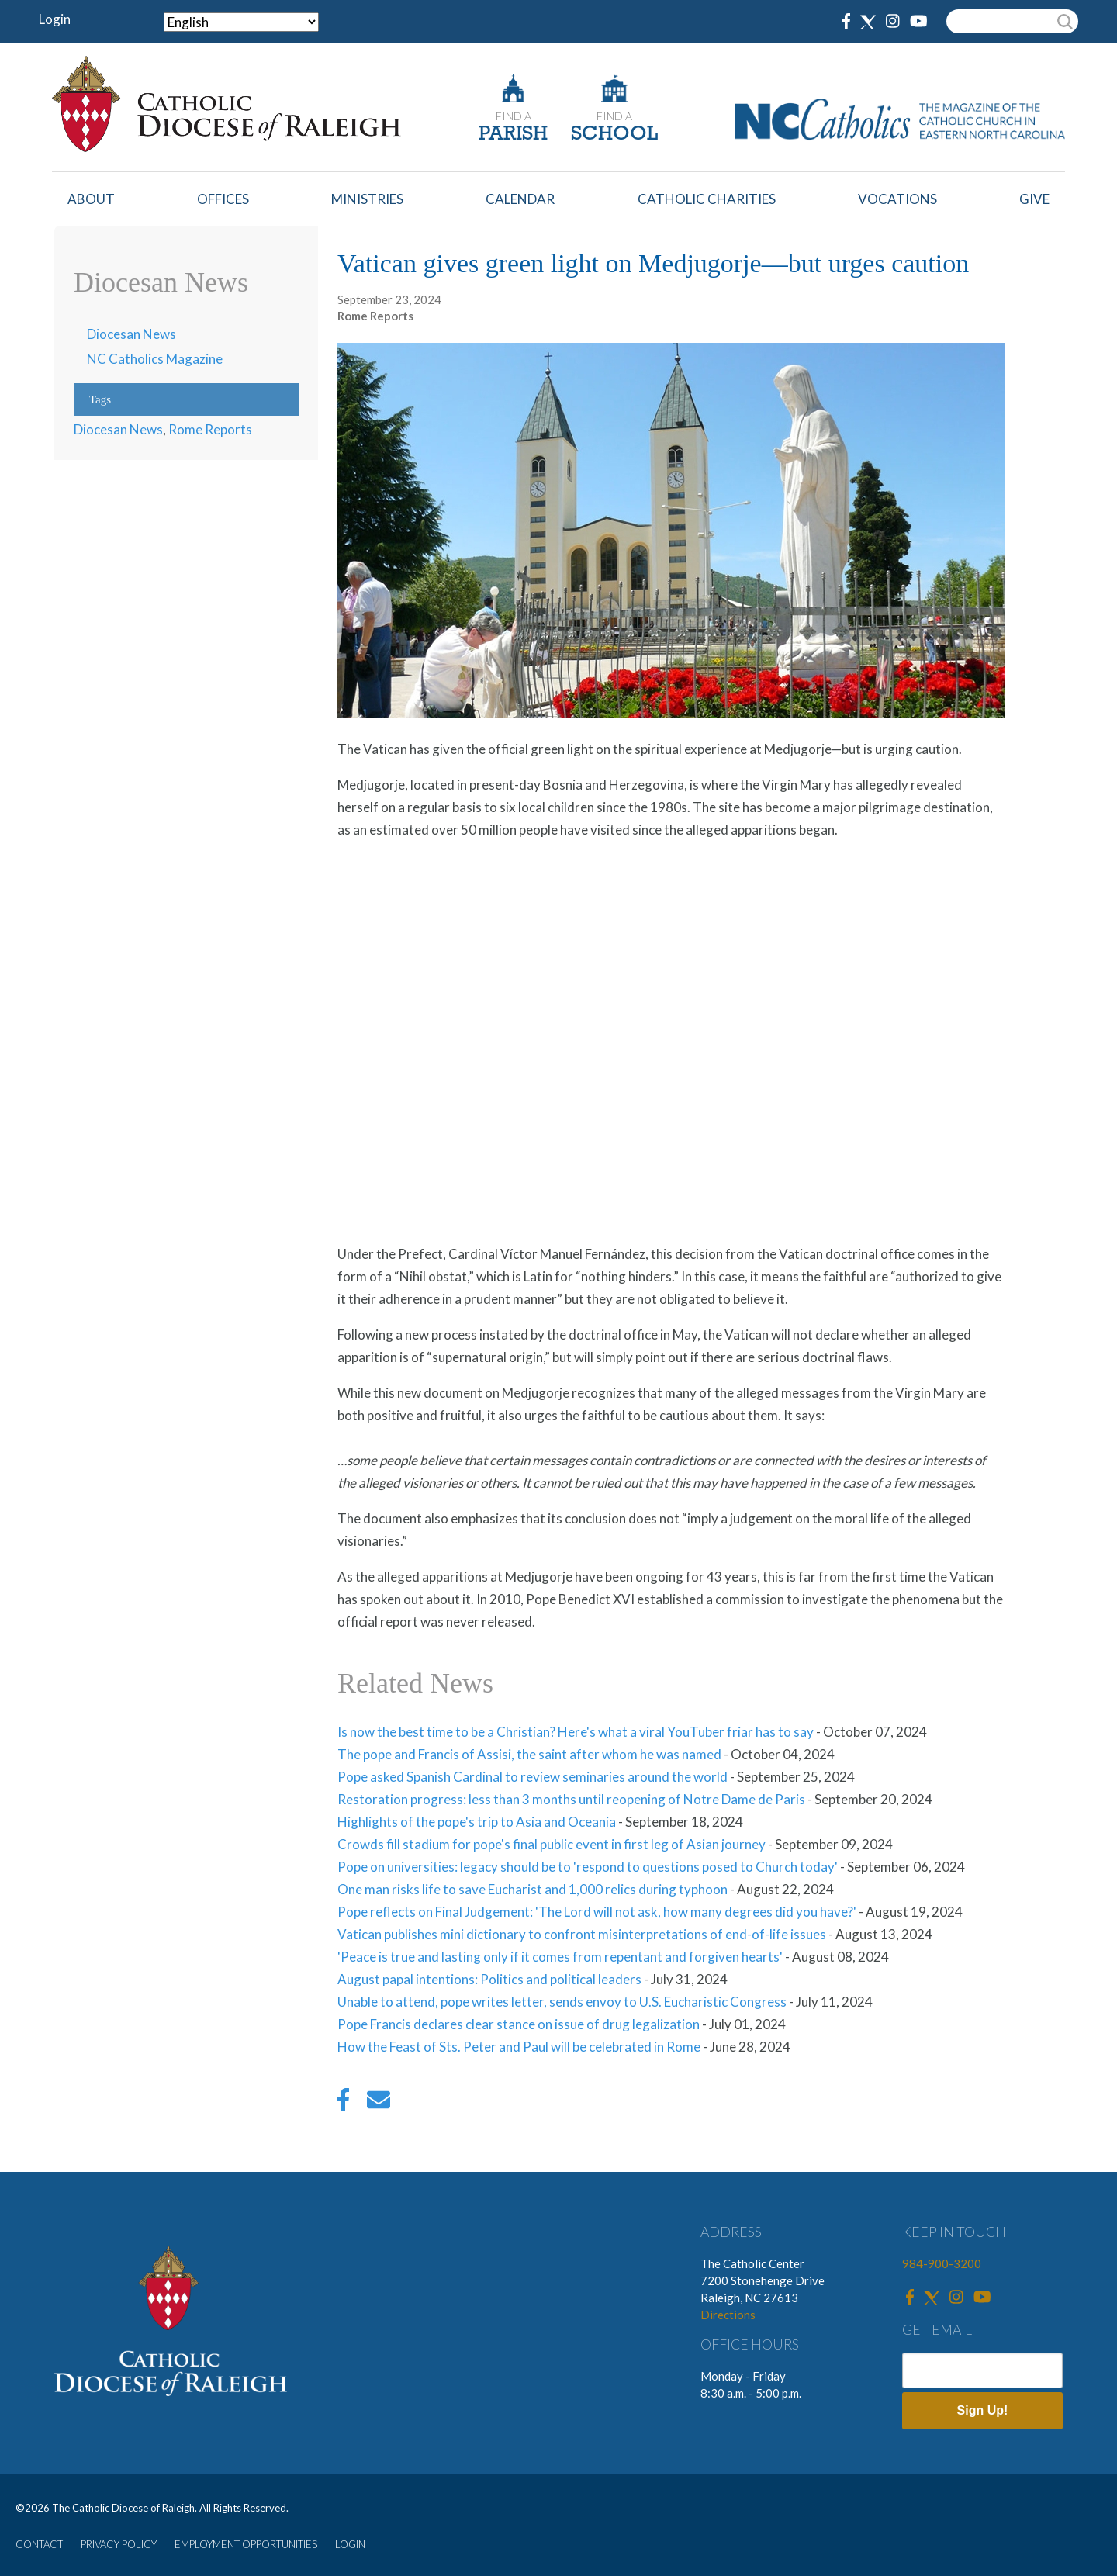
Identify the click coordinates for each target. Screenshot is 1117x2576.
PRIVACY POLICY (119, 2544)
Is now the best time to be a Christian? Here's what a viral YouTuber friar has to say (575, 1732)
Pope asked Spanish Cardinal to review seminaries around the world (532, 1777)
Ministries (367, 199)
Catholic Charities (707, 199)
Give (1034, 199)
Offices (223, 199)
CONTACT (39, 2544)
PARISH (513, 134)
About (91, 199)
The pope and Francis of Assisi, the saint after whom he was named (529, 1754)
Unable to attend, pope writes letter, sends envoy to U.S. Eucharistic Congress (562, 2001)
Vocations (897, 199)
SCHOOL (614, 134)
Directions (728, 2315)
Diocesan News (131, 334)
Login (55, 19)
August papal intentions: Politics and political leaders (489, 1979)
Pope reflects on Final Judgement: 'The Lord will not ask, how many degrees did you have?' (596, 1911)
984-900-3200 (941, 2263)
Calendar (520, 199)
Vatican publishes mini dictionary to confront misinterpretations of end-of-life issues (581, 1934)
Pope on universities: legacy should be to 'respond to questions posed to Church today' (587, 1867)
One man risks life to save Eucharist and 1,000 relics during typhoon (532, 1889)
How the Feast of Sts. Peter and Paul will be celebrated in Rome (518, 2046)
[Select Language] (241, 22)
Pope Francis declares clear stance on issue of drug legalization (518, 2024)
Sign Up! (982, 2410)
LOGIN (350, 2544)
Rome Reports (210, 429)
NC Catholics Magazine (155, 359)
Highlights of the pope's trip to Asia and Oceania (476, 1822)
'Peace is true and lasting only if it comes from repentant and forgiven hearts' (560, 1956)
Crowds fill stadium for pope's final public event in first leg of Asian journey (551, 1844)
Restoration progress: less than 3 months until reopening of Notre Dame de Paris (571, 1799)
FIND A (513, 116)
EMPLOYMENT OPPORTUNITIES (246, 2544)
